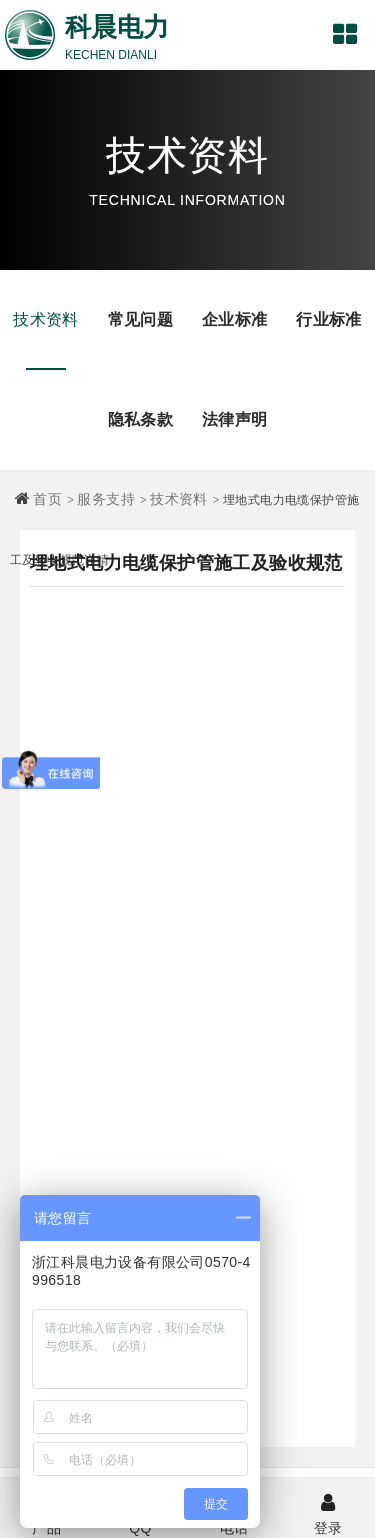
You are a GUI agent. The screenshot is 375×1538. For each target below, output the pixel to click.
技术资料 (46, 319)
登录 (328, 1512)
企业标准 (235, 319)
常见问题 (141, 319)
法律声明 (235, 419)
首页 (47, 499)
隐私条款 (141, 419)
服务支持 (106, 499)
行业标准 (329, 319)
